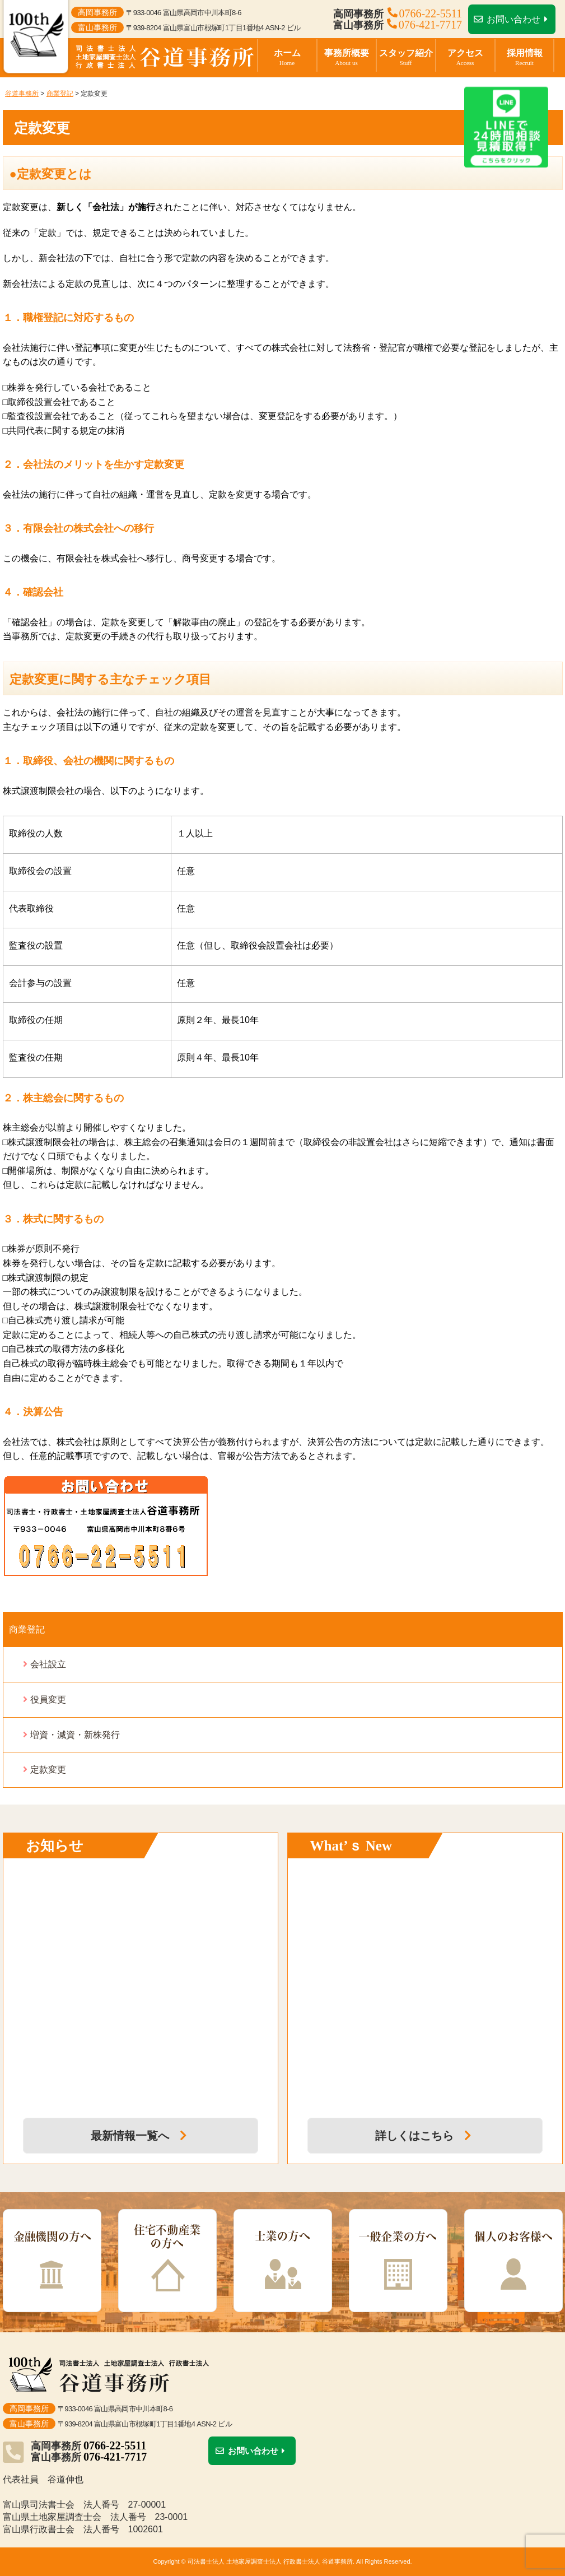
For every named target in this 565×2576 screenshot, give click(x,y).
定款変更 (48, 1769)
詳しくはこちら (425, 2135)
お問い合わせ (512, 19)
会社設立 (48, 1664)
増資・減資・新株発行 (75, 1735)
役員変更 (48, 1699)
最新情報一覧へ (140, 2135)
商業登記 (27, 1629)
